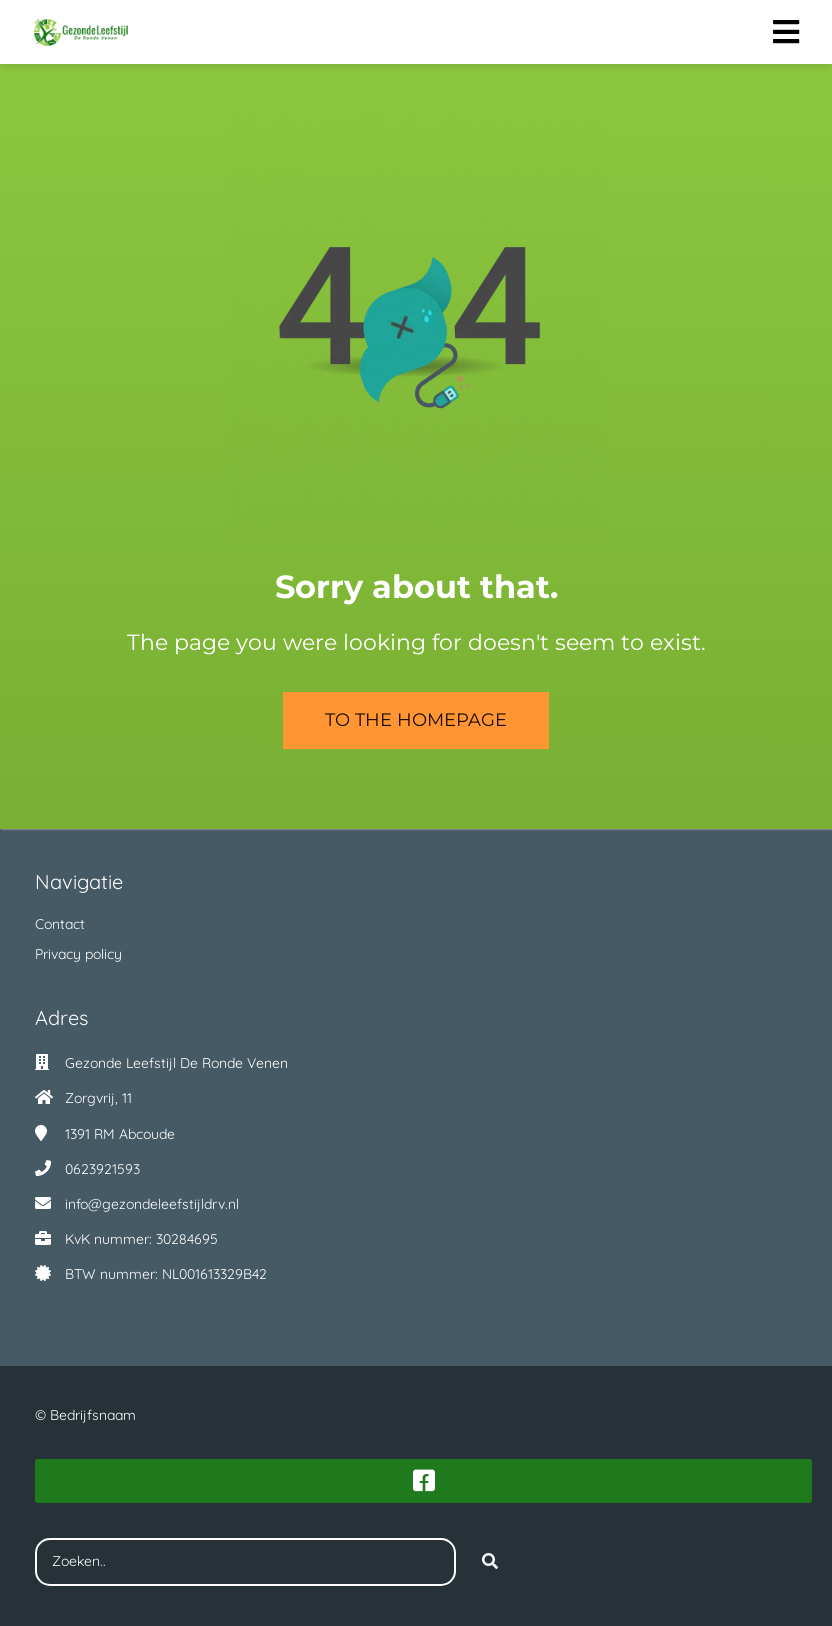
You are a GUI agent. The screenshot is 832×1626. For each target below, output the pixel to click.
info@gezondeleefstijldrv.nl (152, 1204)
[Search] (490, 1562)
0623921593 (102, 1169)
